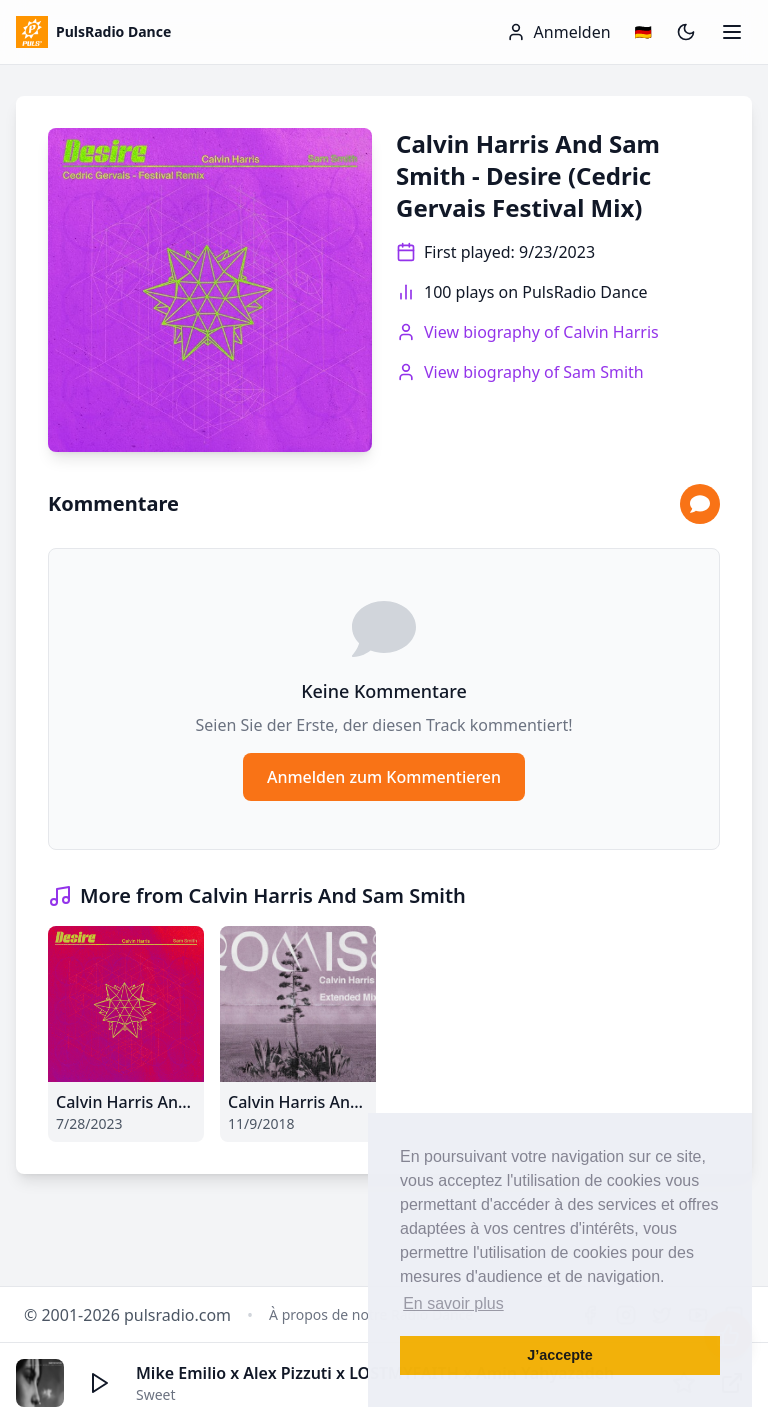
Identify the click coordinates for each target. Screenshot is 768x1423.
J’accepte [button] (560, 1355)
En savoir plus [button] (453, 1303)
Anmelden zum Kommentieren (384, 777)
